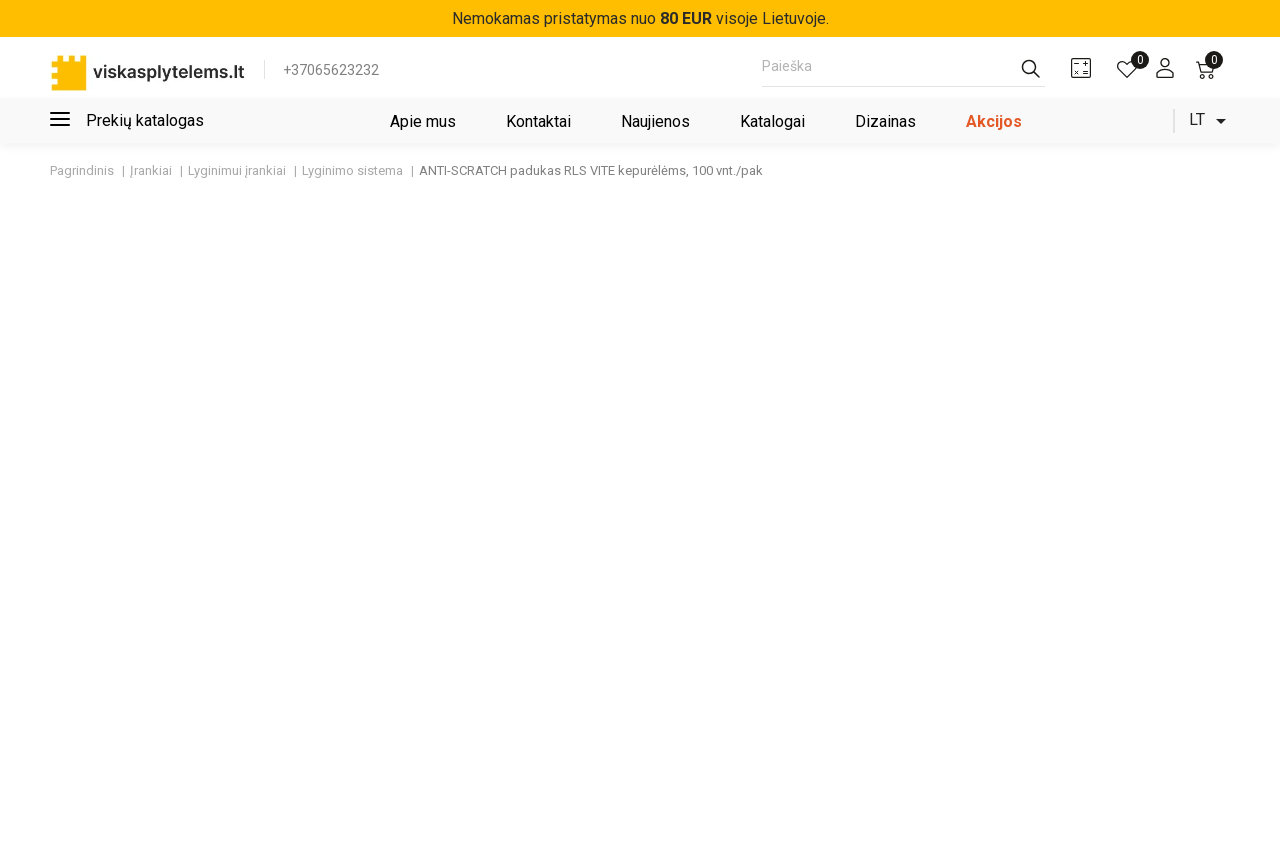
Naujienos (655, 121)
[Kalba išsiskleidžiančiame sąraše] (1211, 121)
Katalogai (772, 121)
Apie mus (423, 121)
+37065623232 (331, 70)
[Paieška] (903, 72)
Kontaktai (538, 121)
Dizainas (885, 121)
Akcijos (994, 121)
